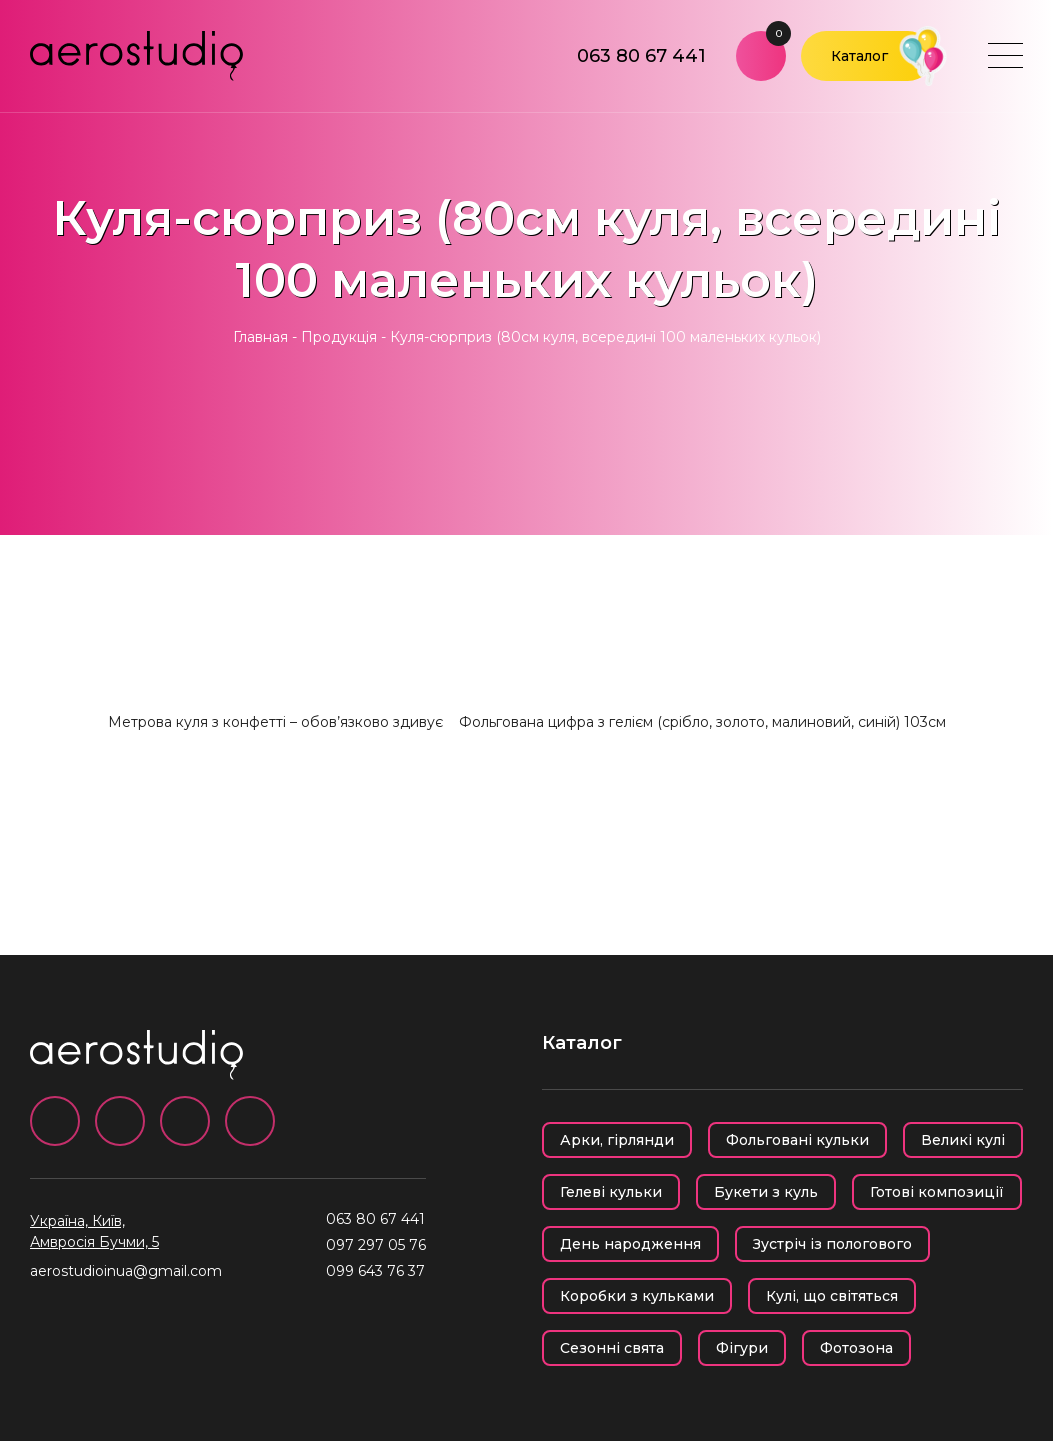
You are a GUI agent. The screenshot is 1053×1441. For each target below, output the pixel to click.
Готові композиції (937, 1192)
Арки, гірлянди (617, 1140)
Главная (260, 337)
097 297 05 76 (376, 1245)
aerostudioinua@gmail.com (126, 1271)
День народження (630, 1244)
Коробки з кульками (637, 1296)
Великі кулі (963, 1140)
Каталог (859, 56)
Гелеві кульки (611, 1192)
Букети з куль (766, 1192)
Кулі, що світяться (832, 1296)
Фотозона (856, 1348)
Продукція (339, 337)
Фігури (742, 1348)
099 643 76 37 (375, 1271)
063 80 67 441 (641, 56)
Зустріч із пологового (832, 1244)
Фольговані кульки (797, 1140)
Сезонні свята (612, 1348)
